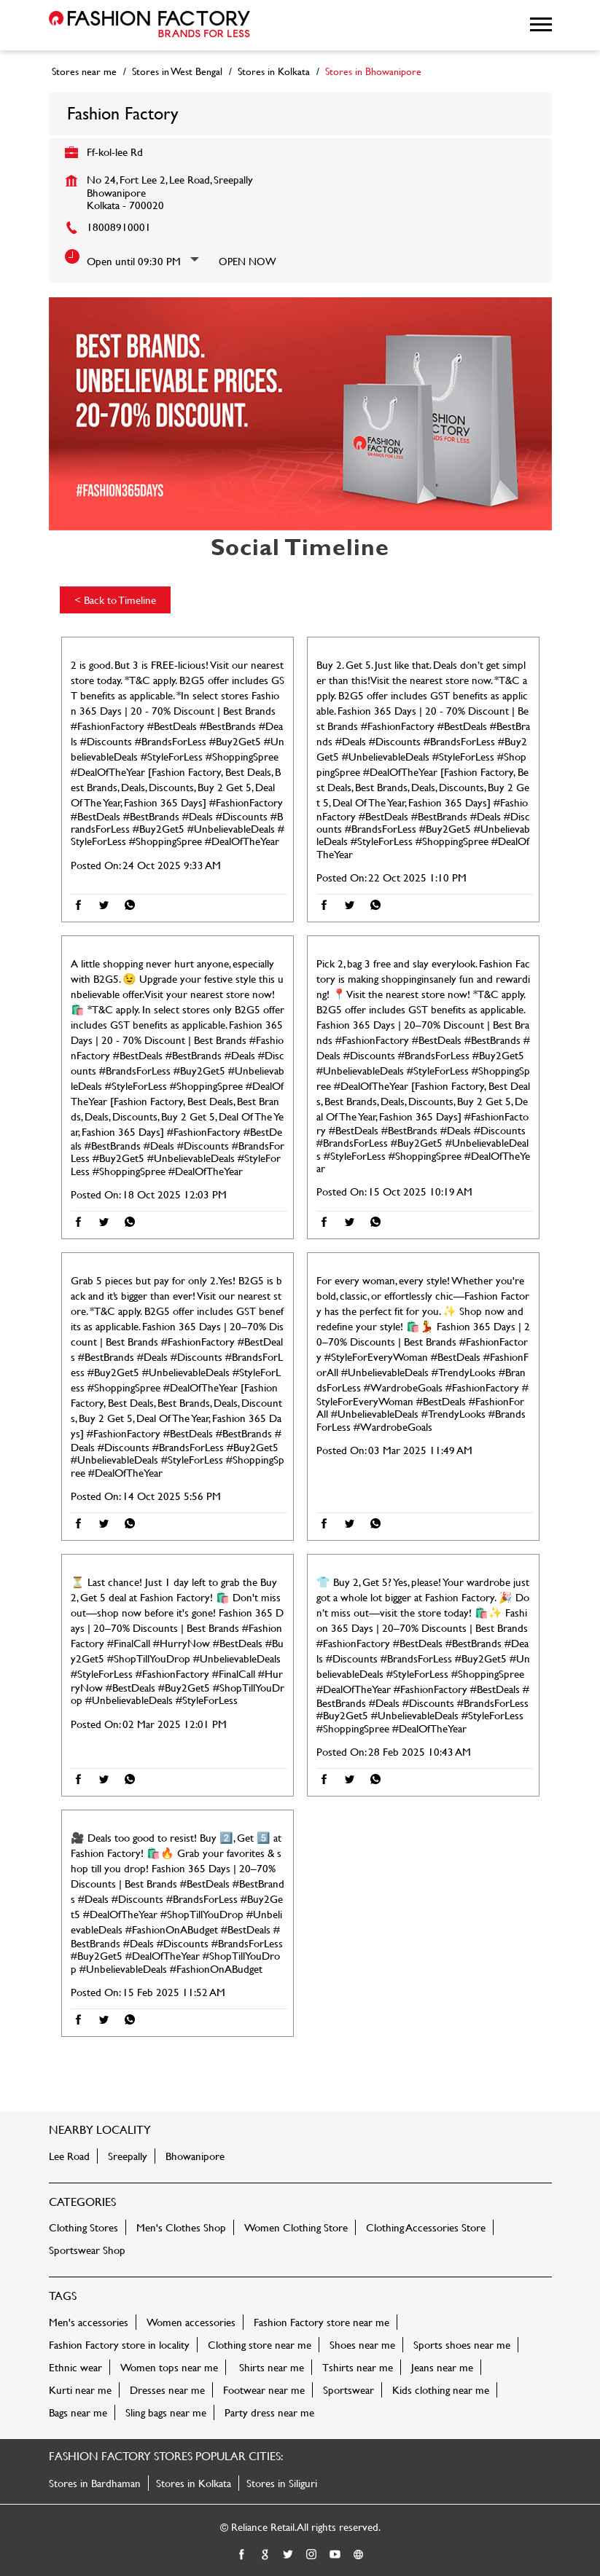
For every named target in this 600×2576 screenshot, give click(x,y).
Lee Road (69, 2156)
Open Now (247, 261)
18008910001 (119, 227)
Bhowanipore (195, 2156)
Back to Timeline (115, 600)
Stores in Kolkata (193, 2483)
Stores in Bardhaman (95, 2483)
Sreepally (127, 2156)
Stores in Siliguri (281, 2483)
